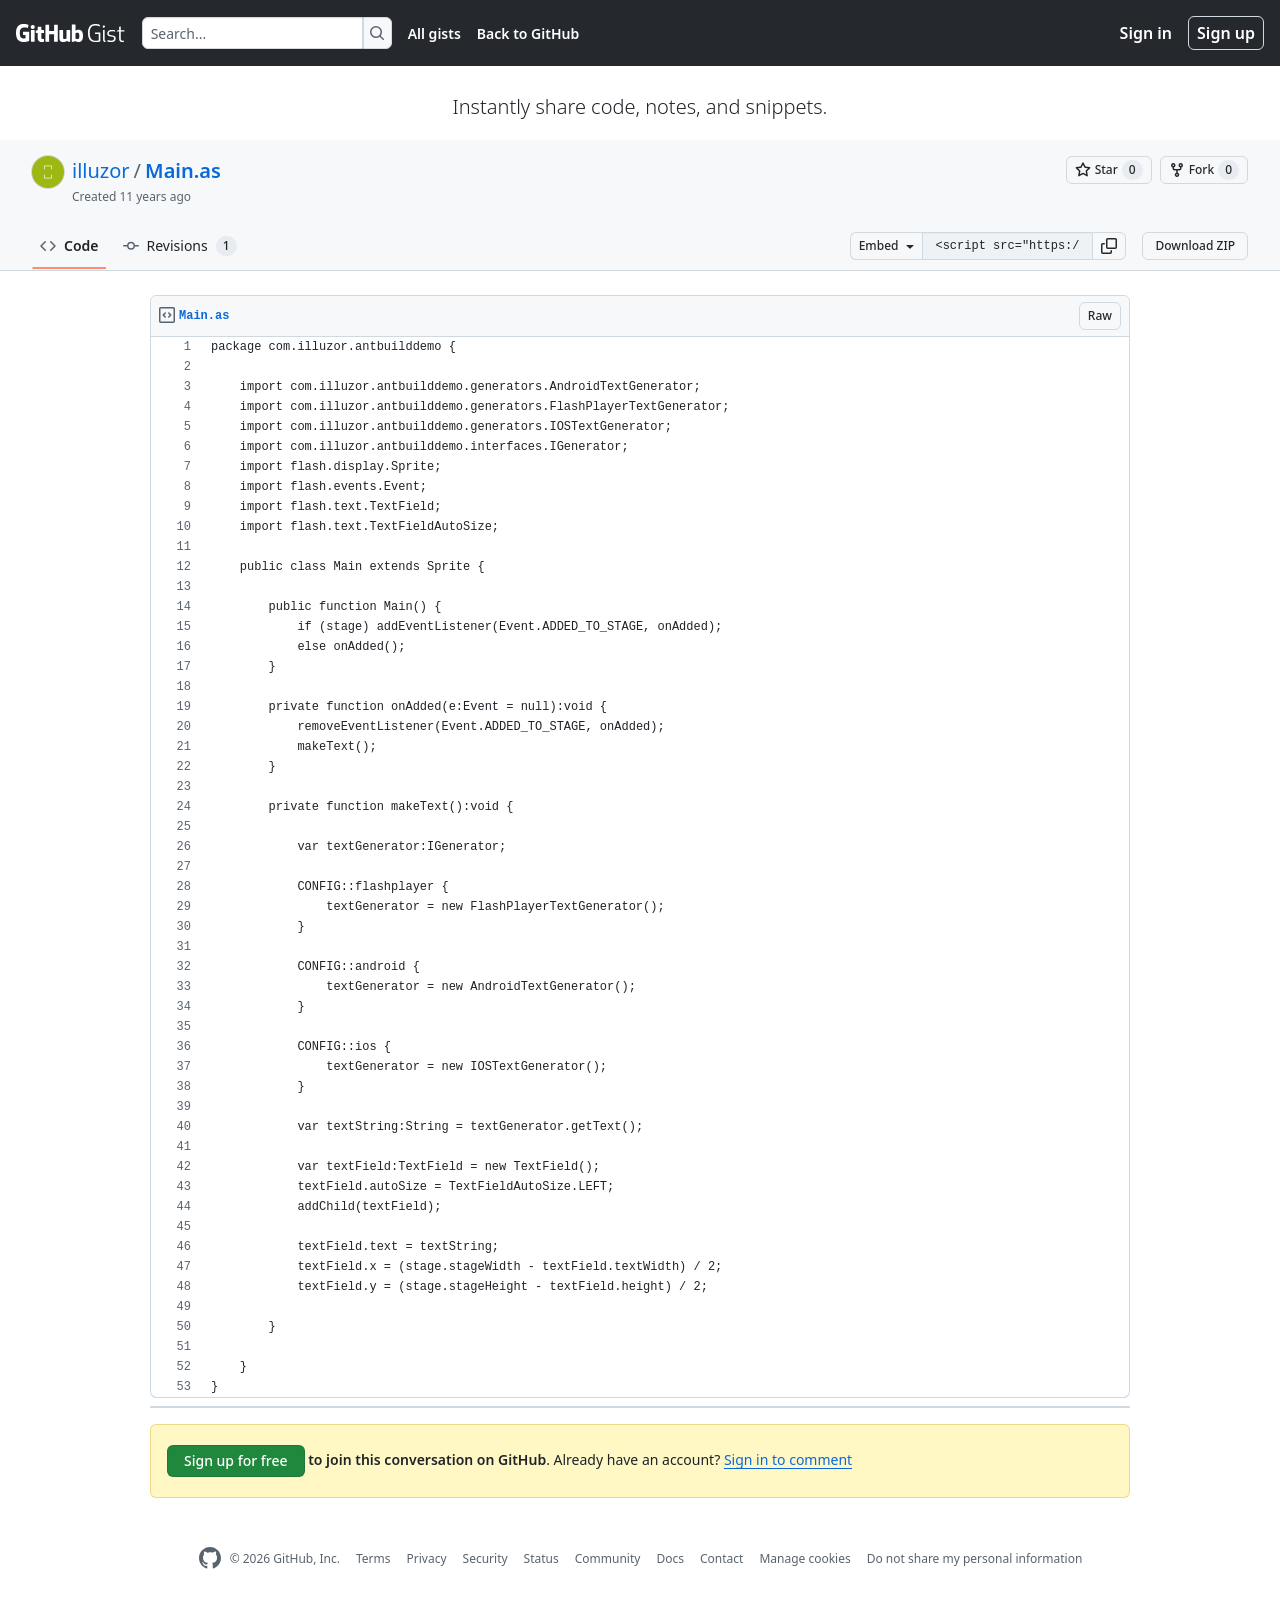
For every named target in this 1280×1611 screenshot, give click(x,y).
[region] (640, 867)
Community (608, 1558)
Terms (373, 1558)
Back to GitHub (528, 33)
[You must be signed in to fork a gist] (1204, 170)
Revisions (180, 246)
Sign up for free (236, 1460)
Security (485, 1558)
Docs (670, 1558)
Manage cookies (804, 1558)
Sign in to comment (788, 1459)
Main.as (183, 170)
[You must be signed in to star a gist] (1109, 170)
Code (69, 245)
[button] (1109, 246)
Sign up (1226, 33)
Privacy (427, 1558)
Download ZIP (1195, 245)
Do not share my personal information (975, 1558)
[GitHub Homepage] (210, 1558)
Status (541, 1558)
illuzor (101, 170)
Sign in (1146, 33)
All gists (434, 33)
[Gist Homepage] (71, 33)
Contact (721, 1558)
